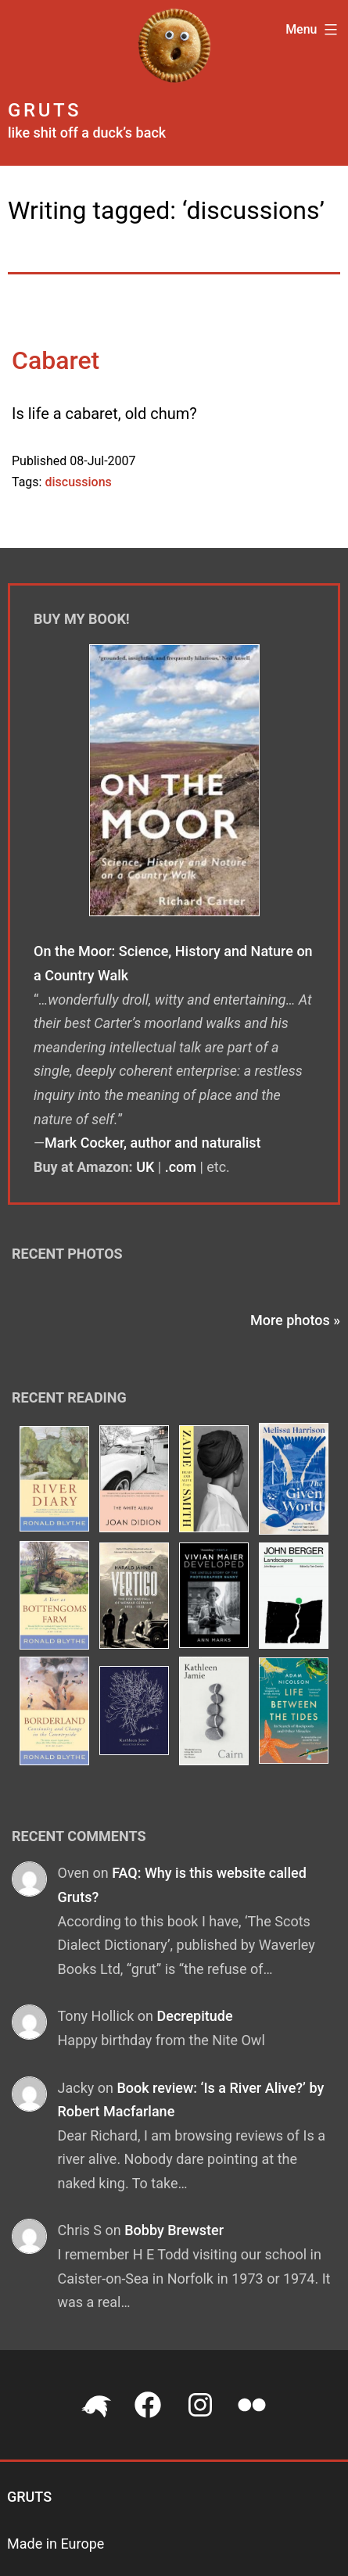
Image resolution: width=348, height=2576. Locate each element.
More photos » (295, 1320)
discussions (78, 482)
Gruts (44, 110)
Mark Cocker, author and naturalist (153, 1142)
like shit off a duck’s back (87, 132)
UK (145, 1167)
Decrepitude (194, 2016)
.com (180, 1167)
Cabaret (55, 360)
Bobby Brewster (174, 2230)
